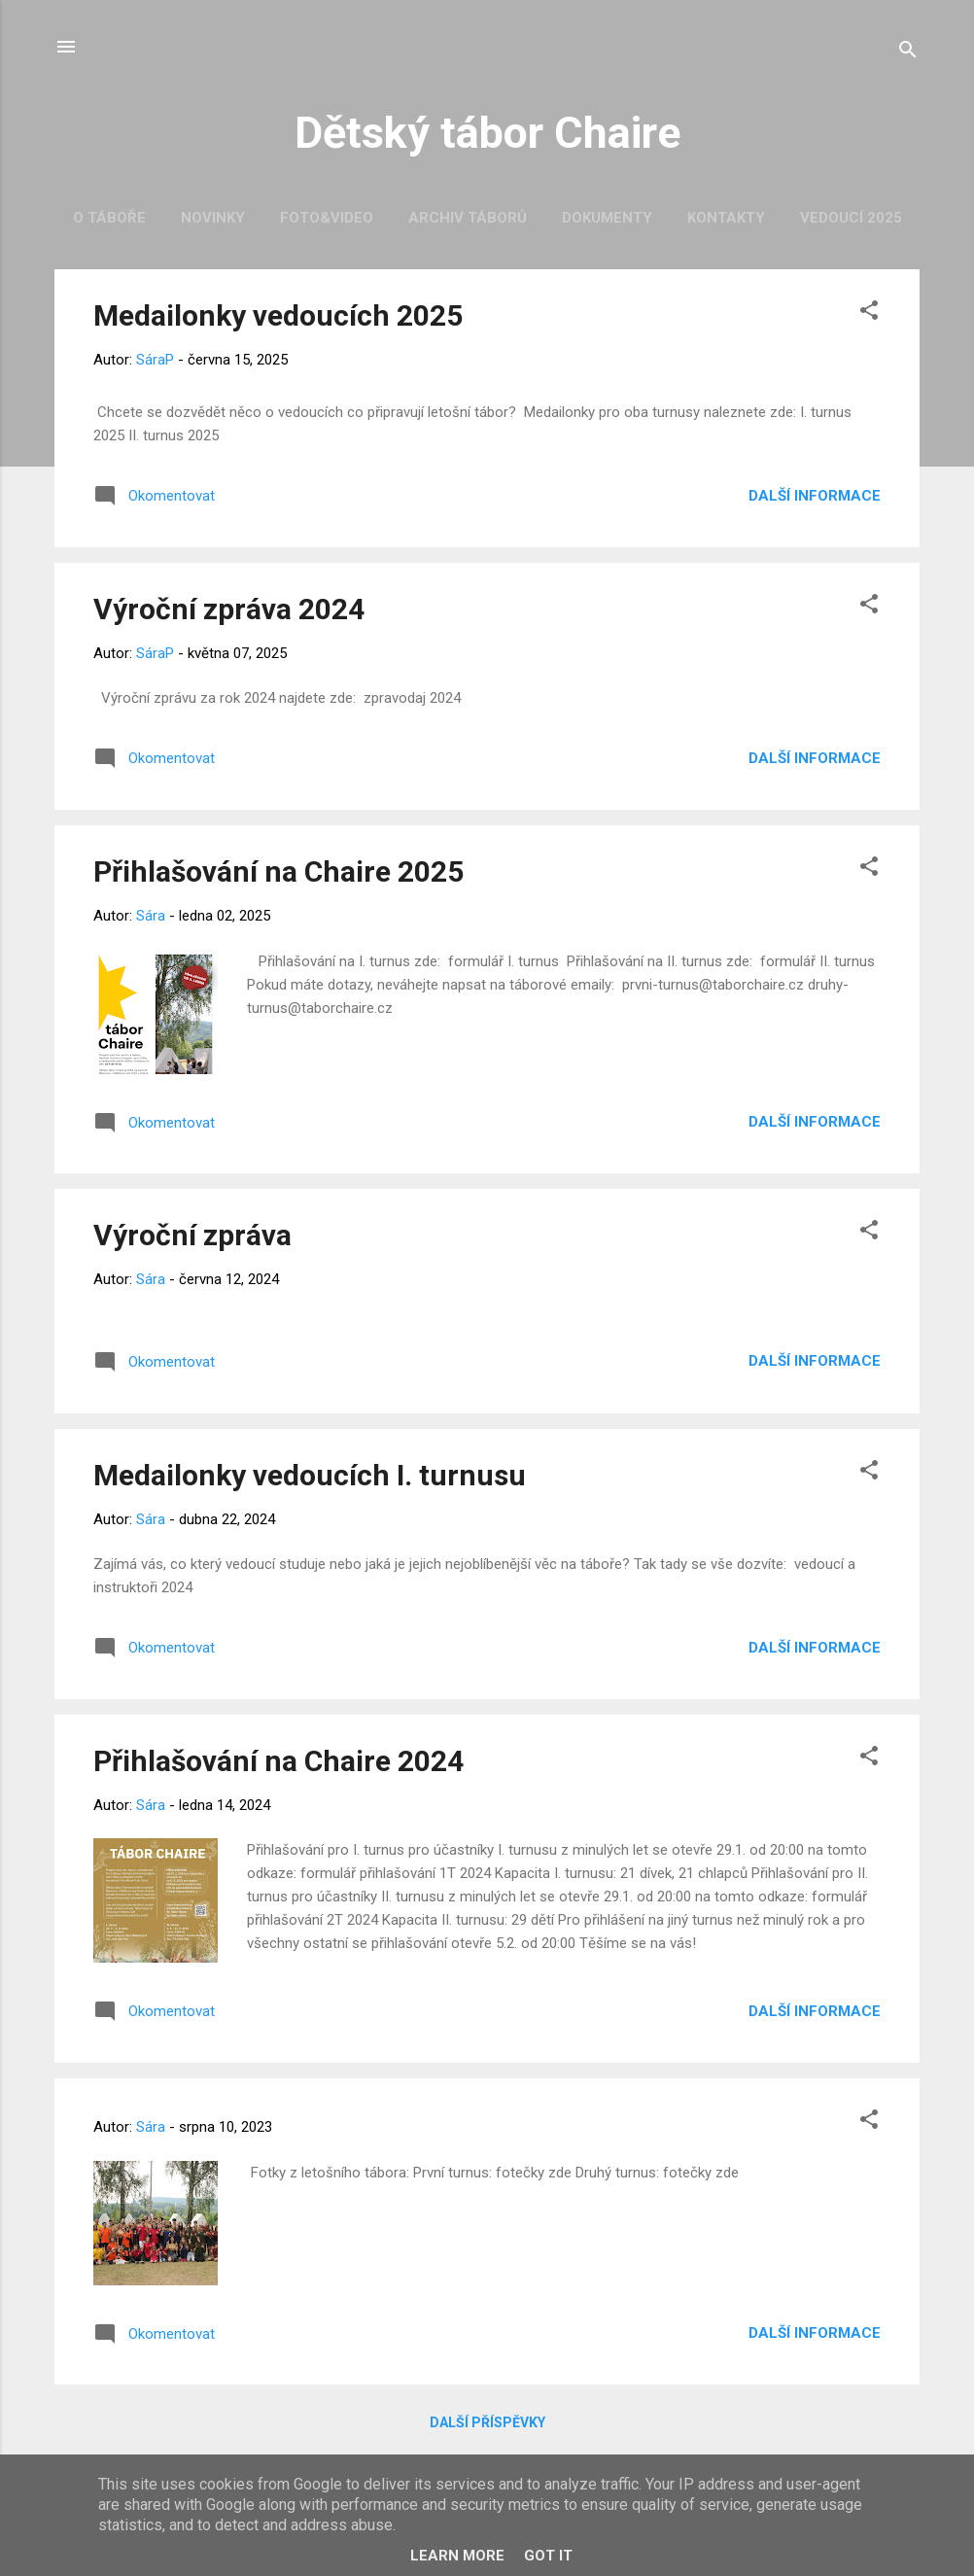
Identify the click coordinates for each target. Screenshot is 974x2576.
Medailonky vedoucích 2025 (278, 315)
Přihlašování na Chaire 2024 (278, 1761)
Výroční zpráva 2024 (229, 609)
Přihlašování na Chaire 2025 (278, 871)
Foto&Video (326, 217)
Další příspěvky (487, 2422)
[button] (869, 313)
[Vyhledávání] (908, 53)
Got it (548, 2555)
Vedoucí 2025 (851, 217)
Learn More (457, 2555)
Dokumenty (607, 217)
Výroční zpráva (192, 1235)
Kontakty (726, 217)
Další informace (814, 496)
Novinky (213, 217)
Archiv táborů (467, 217)
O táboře (109, 217)
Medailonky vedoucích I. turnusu (309, 1475)
